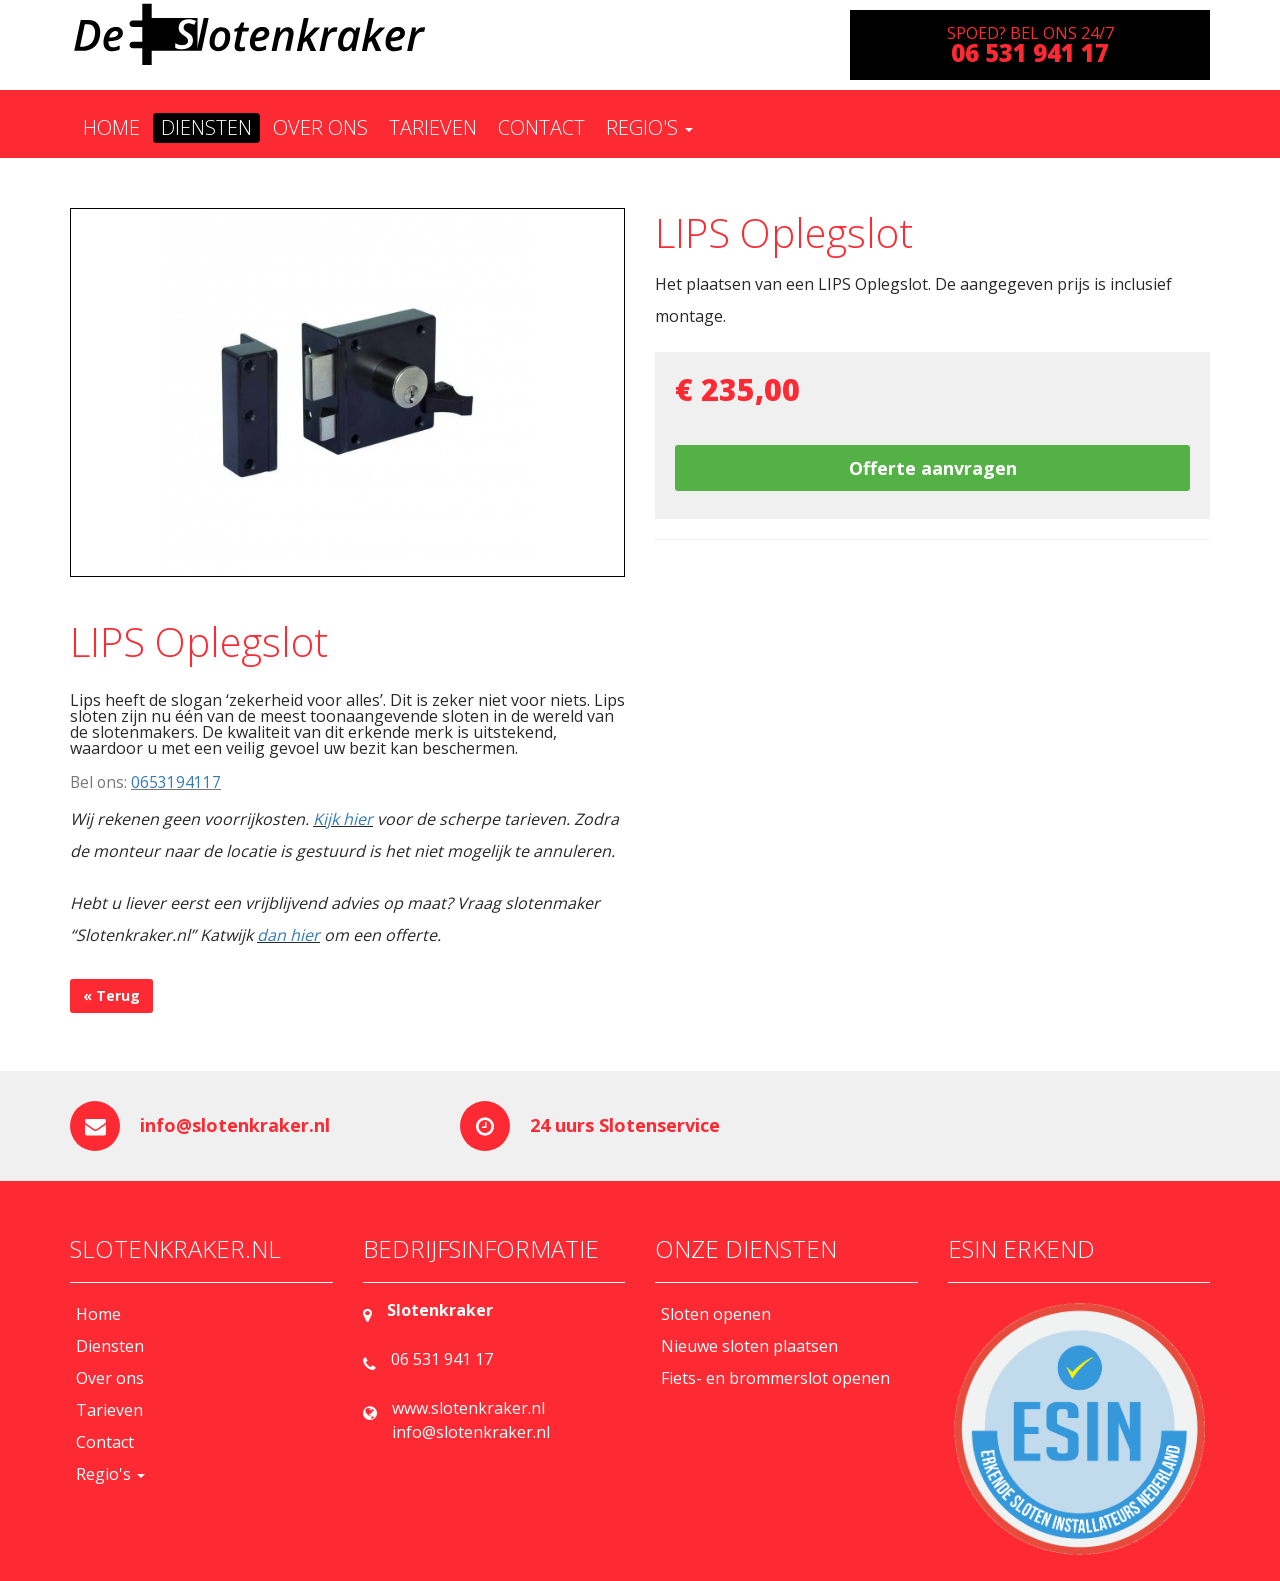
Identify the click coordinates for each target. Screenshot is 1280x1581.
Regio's (649, 127)
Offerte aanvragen (933, 468)
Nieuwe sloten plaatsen (749, 1346)
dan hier (288, 935)
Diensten (206, 127)
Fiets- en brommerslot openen (775, 1378)
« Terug (111, 995)
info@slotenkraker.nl (235, 1125)
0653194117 (176, 782)
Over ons (320, 127)
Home (111, 127)
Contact (541, 127)
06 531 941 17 (442, 1359)
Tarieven (433, 127)
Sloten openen (716, 1314)
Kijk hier (343, 819)
